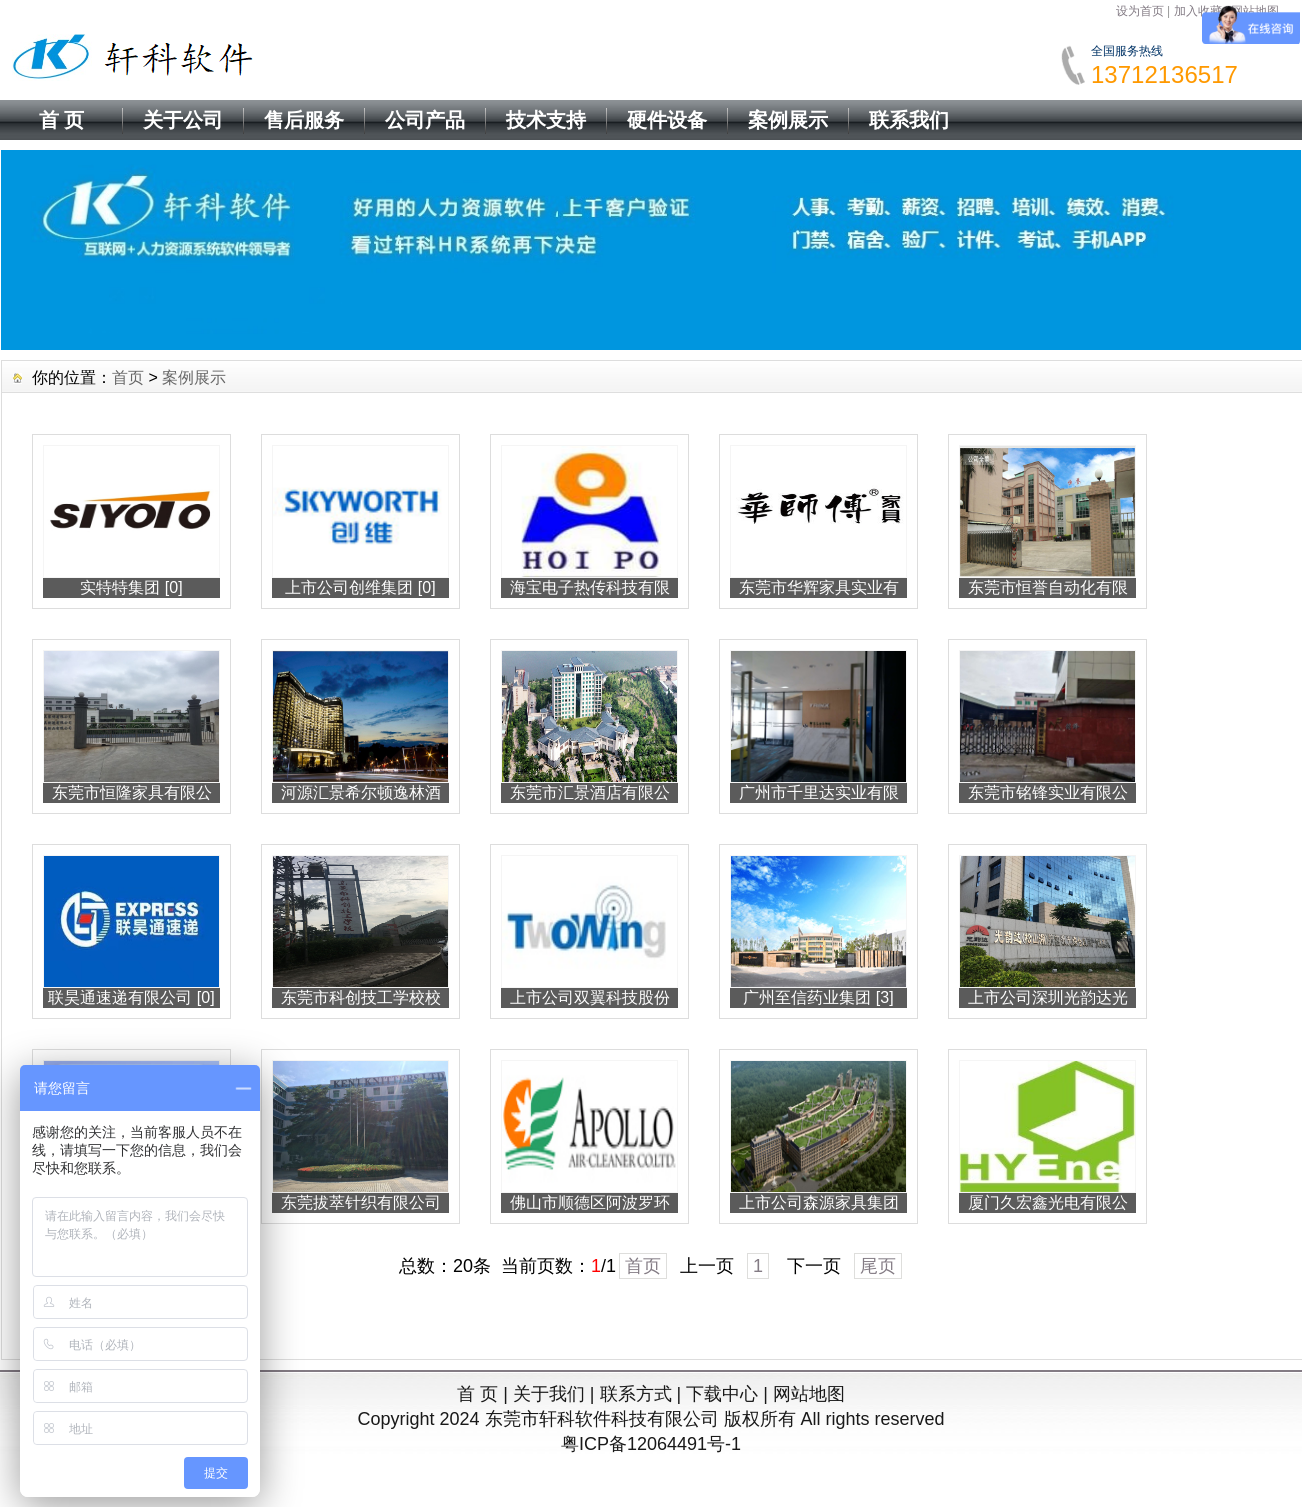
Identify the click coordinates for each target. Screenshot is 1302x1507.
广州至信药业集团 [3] (818, 997)
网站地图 (809, 1394)
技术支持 (546, 120)
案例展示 (788, 120)
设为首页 (1140, 11)
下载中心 (722, 1394)
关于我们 (549, 1394)
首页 (128, 377)
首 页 (62, 120)
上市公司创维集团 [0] (360, 587)
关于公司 (183, 120)
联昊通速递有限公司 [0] (131, 997)
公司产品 (425, 120)
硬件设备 (667, 120)
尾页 (878, 1266)
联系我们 (909, 120)
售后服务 (304, 120)
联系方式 (636, 1394)
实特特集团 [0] (131, 587)
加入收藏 (1198, 11)
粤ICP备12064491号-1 (651, 1444)
